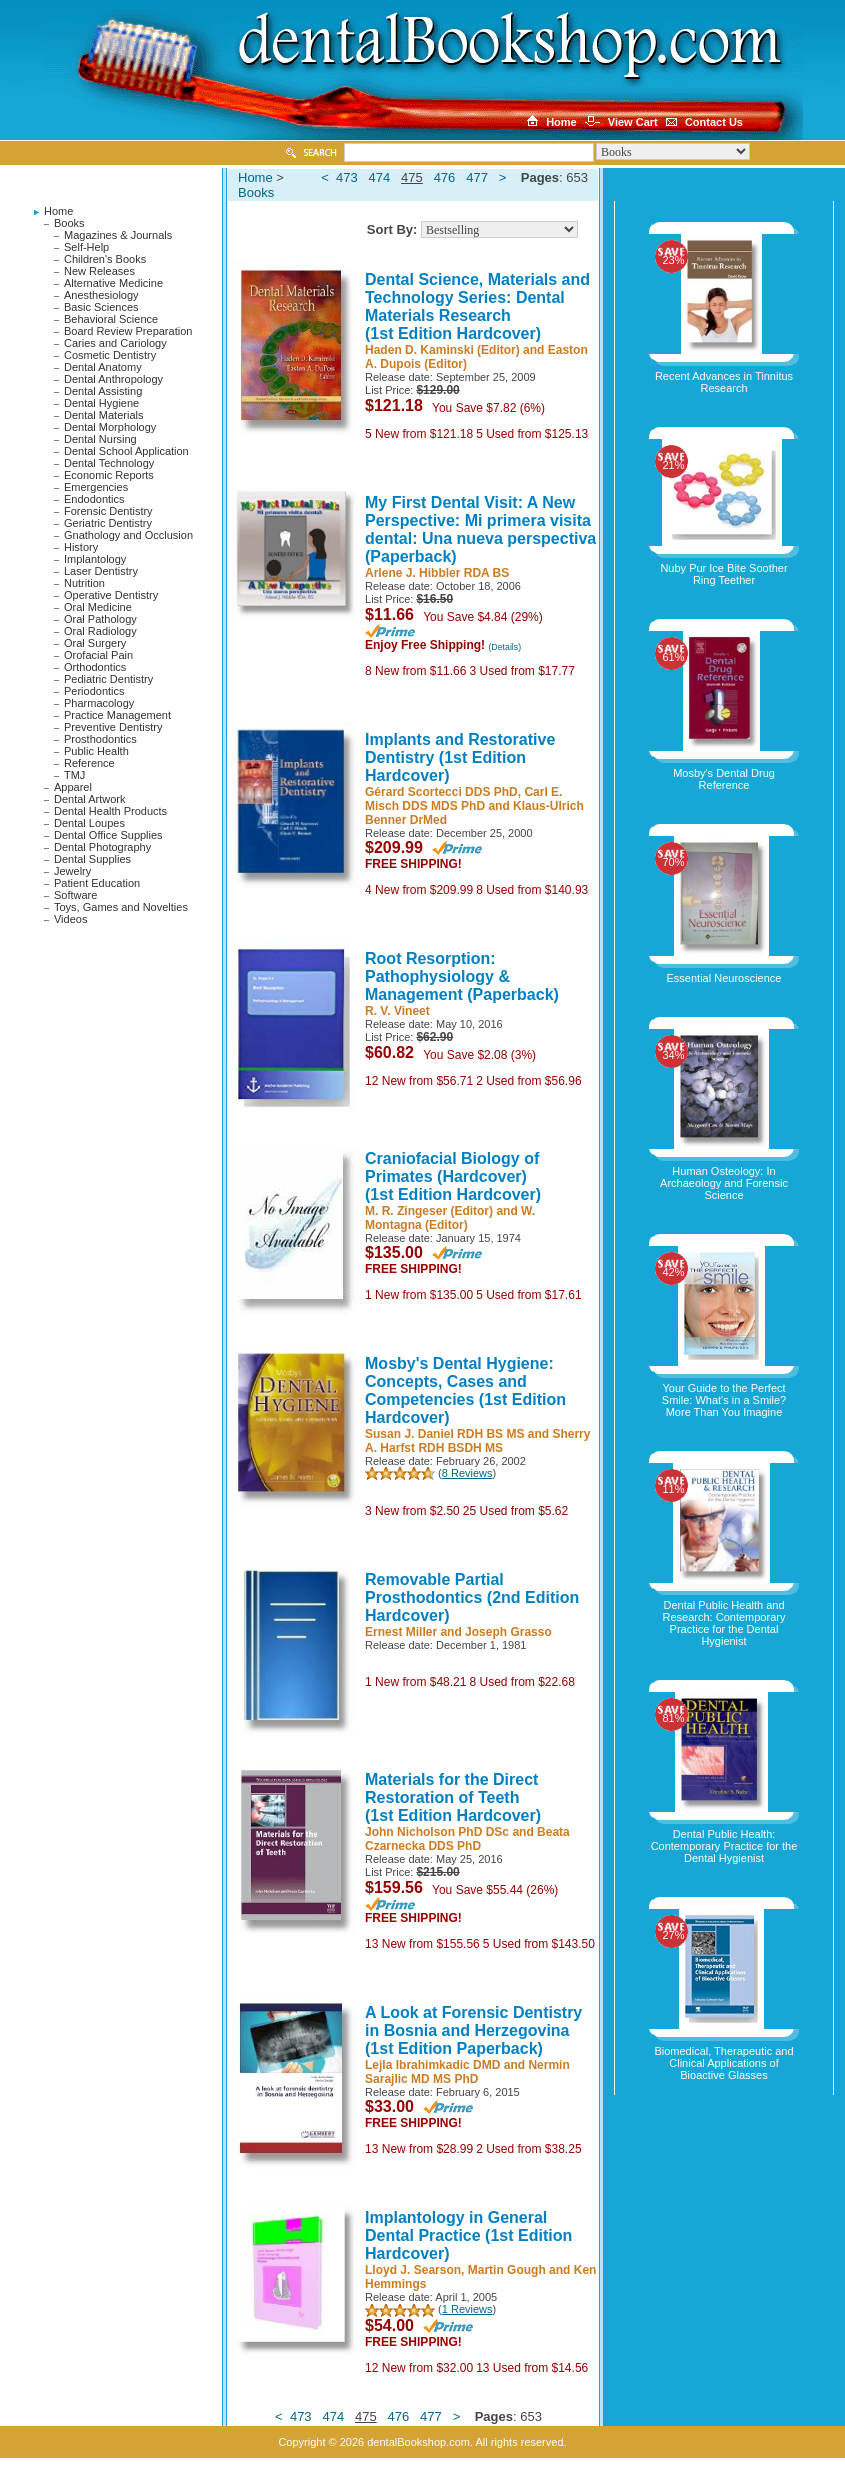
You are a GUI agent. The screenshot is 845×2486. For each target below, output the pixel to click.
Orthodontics (95, 667)
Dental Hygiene (101, 403)
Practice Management (117, 715)
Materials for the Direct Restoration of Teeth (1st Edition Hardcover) (453, 1797)
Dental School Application (126, 451)
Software (75, 895)
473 (347, 177)
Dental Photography (102, 847)
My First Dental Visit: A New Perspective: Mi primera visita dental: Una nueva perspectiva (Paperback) (480, 529)
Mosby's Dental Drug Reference (724, 779)
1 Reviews (467, 2309)
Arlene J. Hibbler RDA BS (437, 573)
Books (69, 223)
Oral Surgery (95, 643)
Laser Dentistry (101, 571)
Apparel (73, 787)
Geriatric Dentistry (108, 523)
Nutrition (84, 583)
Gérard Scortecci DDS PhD (441, 792)
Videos (70, 919)
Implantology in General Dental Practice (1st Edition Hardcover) (468, 2235)
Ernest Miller (401, 1632)
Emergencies (96, 487)
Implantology (95, 559)
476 (445, 177)
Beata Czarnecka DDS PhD (467, 1839)
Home (58, 211)
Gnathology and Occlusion (128, 535)
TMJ (74, 775)
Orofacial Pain (98, 655)
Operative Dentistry (111, 595)
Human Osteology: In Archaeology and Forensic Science (724, 1183)
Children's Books (105, 259)
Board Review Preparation (128, 331)
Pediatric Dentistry (108, 679)
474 (380, 177)
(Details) (504, 647)
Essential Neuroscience (724, 978)
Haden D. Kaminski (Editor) (442, 350)
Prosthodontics (100, 739)
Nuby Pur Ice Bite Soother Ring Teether (723, 574)
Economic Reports (109, 475)
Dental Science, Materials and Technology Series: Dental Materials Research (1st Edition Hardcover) (477, 306)
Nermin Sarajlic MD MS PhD (467, 2072)
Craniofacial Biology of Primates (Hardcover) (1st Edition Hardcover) (453, 1176)
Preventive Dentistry (113, 727)
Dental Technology (109, 463)
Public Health (96, 751)
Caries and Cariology (115, 343)
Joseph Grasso (508, 1632)
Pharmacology (99, 703)
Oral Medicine (98, 607)
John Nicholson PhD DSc (437, 1832)
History (81, 547)
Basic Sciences (101, 307)
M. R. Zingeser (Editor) (429, 1211)
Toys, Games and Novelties (121, 907)
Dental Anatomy (103, 367)
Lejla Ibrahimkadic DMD (432, 2065)
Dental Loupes (89, 823)
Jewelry (72, 871)
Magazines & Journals (118, 235)
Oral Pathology (100, 619)
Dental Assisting (103, 391)
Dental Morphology (110, 427)
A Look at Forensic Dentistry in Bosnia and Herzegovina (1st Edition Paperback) (473, 2030)
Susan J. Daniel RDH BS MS (444, 1434)
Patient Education (97, 883)
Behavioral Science (111, 319)
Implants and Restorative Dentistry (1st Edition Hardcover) (460, 757)
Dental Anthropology (113, 379)
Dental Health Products (110, 811)
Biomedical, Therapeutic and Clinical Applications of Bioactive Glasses (723, 2063)
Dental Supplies (92, 859)
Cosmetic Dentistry (110, 355)
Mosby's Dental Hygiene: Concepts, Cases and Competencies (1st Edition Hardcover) (465, 1390)
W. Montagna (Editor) (450, 1218)
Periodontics (94, 691)
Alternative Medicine (113, 283)
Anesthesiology (101, 295)
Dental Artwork (90, 799)
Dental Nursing (100, 439)
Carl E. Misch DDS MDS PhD (463, 799)
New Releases (99, 271)
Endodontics (94, 499)
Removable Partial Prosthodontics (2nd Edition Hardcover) (472, 1597)
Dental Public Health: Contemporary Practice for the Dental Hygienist (724, 1846)
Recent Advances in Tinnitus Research (724, 382)
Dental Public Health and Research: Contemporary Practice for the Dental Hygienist (724, 1623)
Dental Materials (103, 415)
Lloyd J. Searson (413, 2270)
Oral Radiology (100, 631)
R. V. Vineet (397, 1011)
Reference (89, 763)
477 (477, 177)
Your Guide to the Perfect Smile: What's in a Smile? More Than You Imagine (724, 1400)
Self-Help (86, 247)
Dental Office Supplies (108, 835)
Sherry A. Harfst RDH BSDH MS (477, 1441)
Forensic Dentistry (108, 511)
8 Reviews (467, 1473)
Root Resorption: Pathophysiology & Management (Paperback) (462, 976)
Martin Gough (507, 2270)
